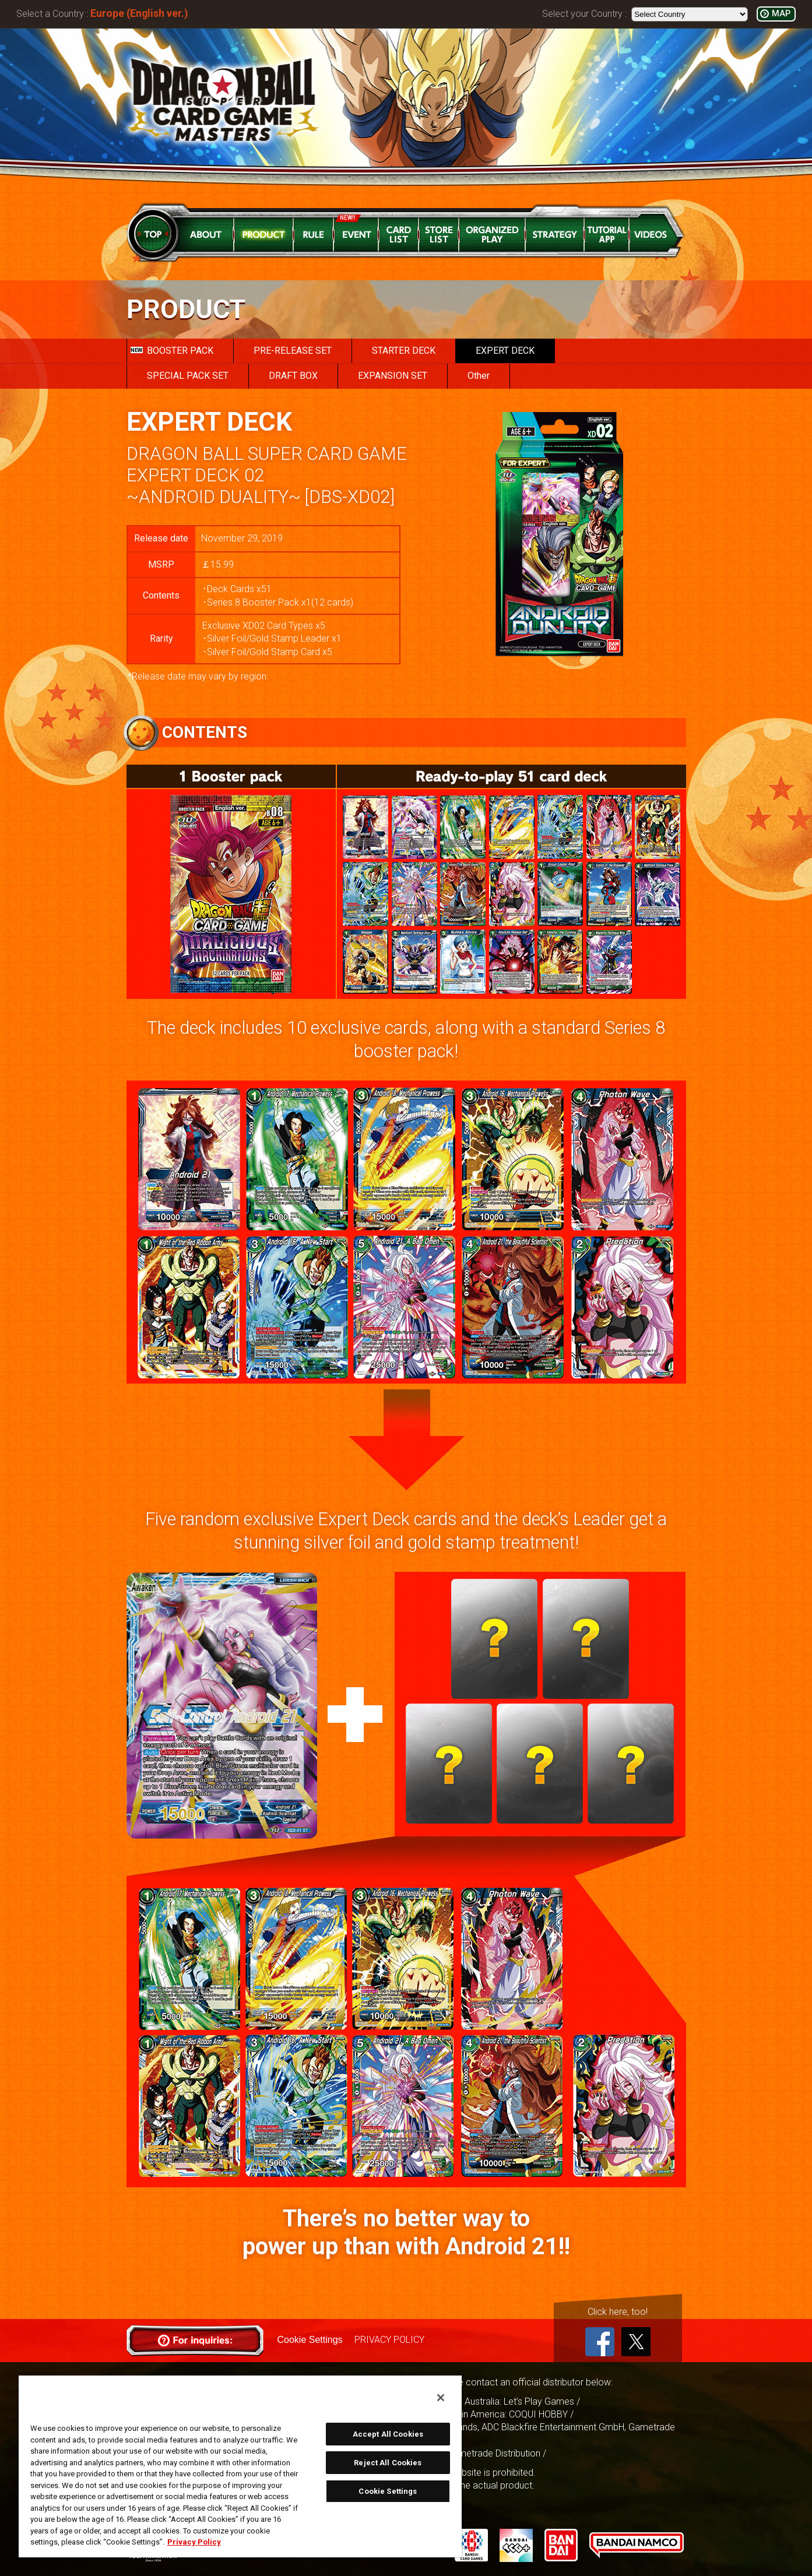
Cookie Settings (310, 2340)
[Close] (441, 2397)
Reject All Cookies (387, 2462)
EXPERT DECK (505, 350)
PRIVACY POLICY (389, 2339)
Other (478, 375)
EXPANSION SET (392, 375)
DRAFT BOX (293, 375)
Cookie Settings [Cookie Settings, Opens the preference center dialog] (387, 2491)
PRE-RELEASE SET (293, 350)
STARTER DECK (403, 350)
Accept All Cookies (388, 2434)
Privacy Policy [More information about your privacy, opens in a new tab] (194, 2542)
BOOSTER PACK (172, 350)
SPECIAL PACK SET (188, 375)
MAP (781, 14)
